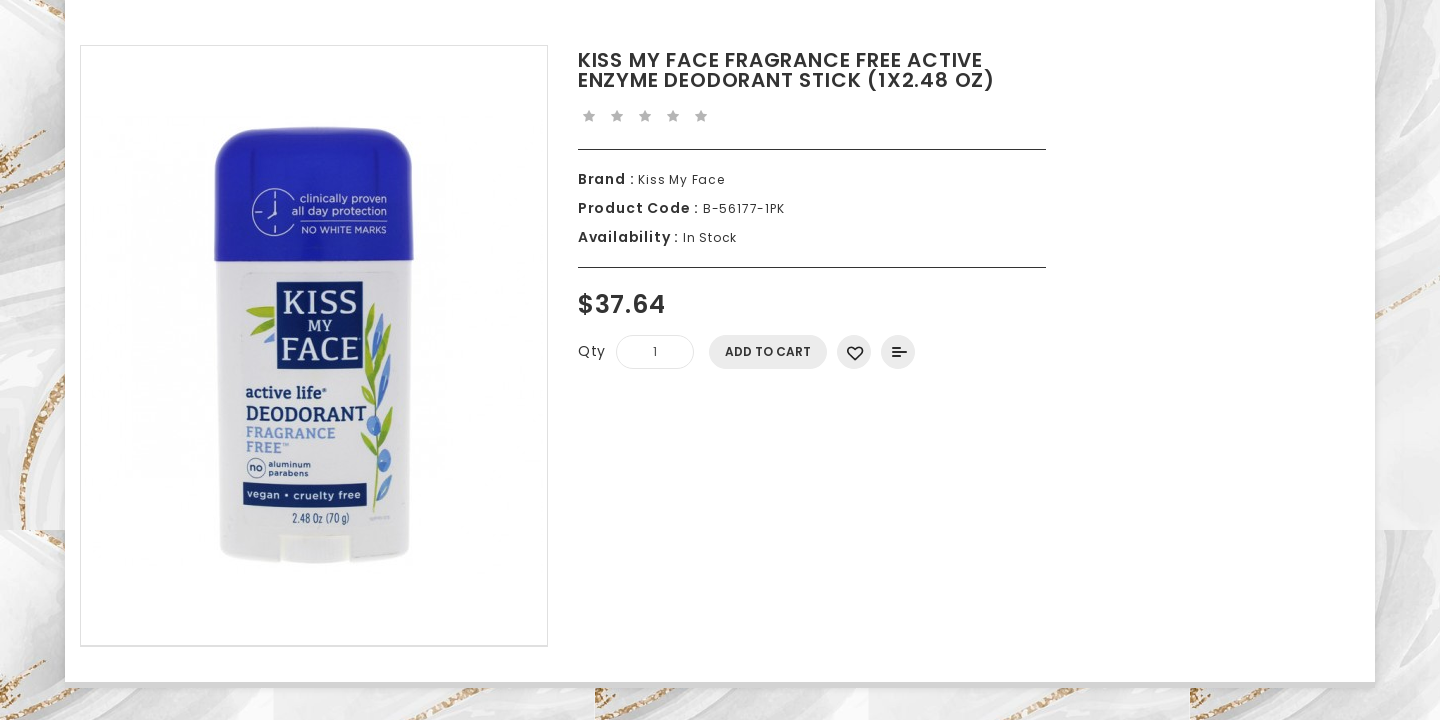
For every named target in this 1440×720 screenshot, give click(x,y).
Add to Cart (768, 351)
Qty (592, 351)
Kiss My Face (679, 179)
